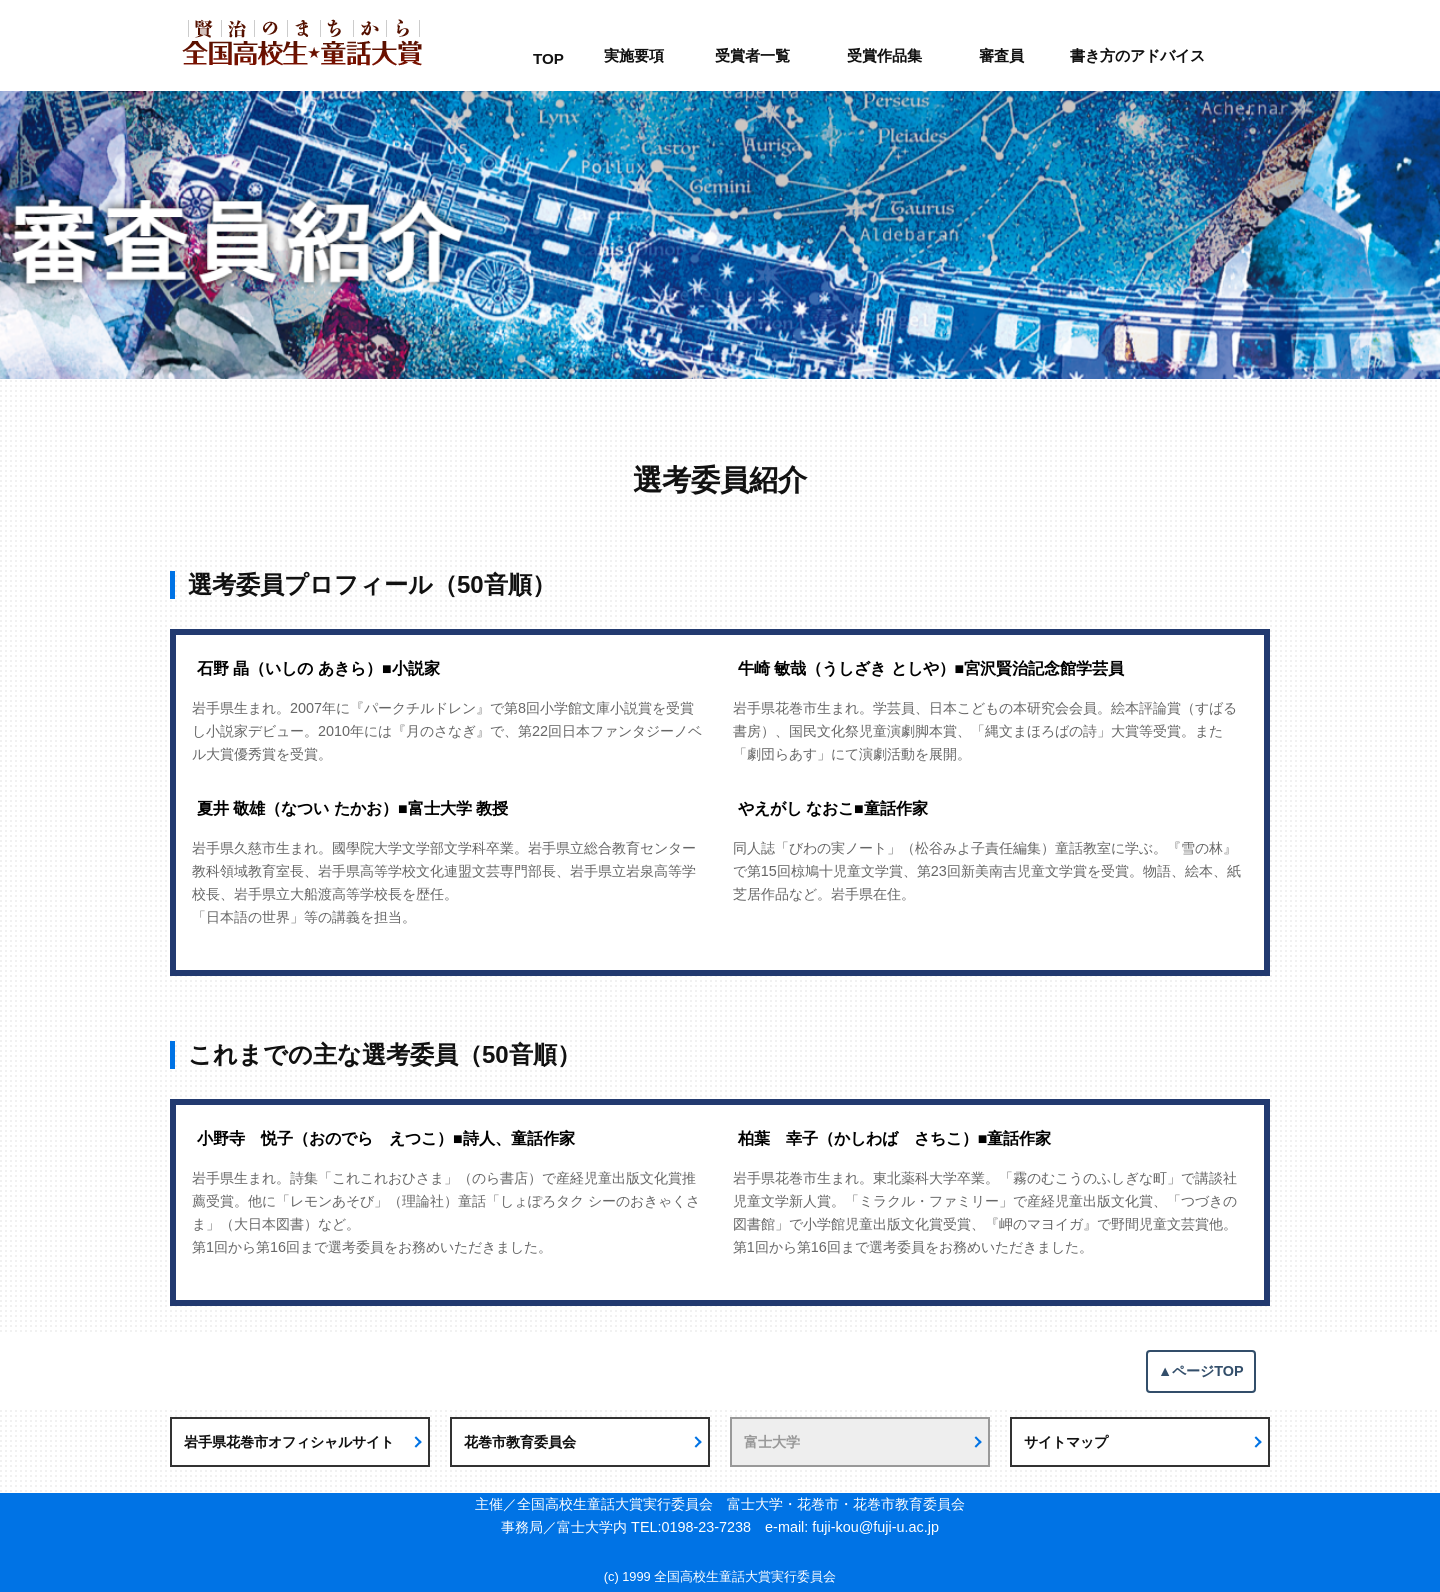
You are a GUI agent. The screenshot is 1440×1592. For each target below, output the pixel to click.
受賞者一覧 (752, 55)
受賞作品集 (884, 55)
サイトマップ (1066, 1442)
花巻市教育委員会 (520, 1442)
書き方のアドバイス (1137, 55)
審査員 (1001, 55)
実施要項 (634, 55)
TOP (548, 58)
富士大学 (772, 1442)
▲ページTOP (1201, 1371)
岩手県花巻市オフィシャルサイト (289, 1442)
